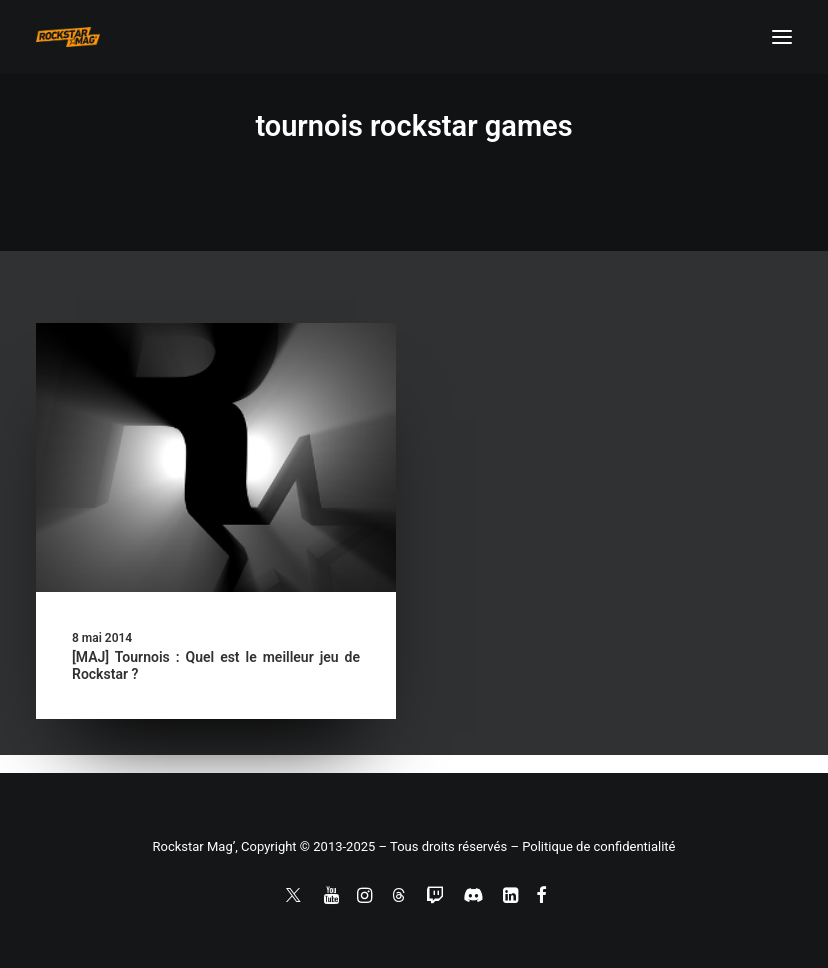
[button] (782, 37)
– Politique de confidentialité (592, 846)
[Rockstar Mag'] (68, 37)
